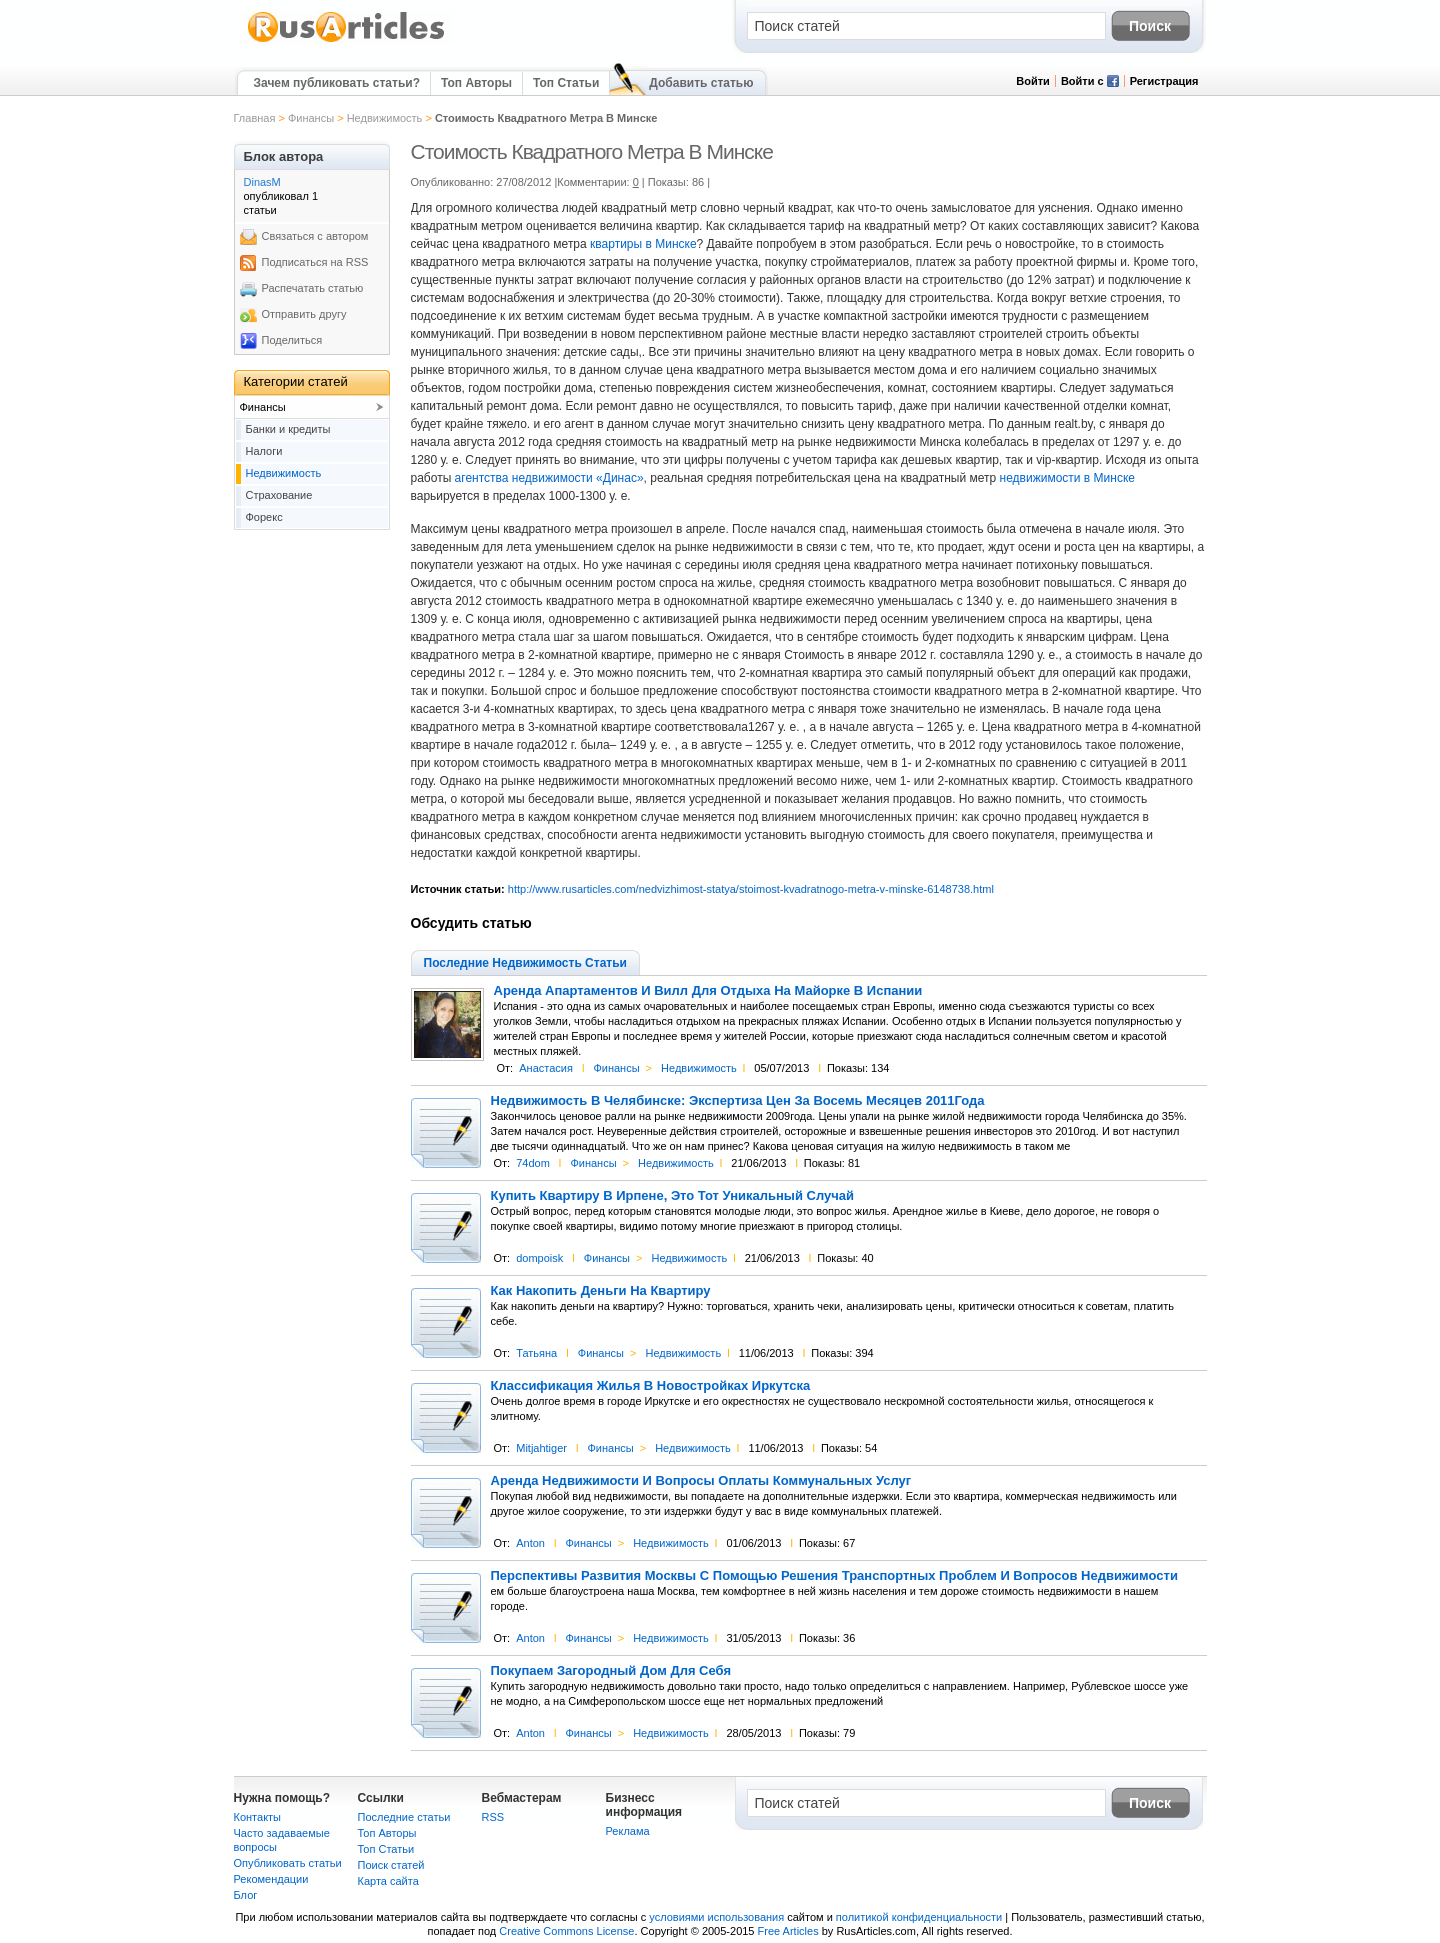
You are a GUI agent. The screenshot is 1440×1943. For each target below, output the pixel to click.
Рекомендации (271, 1879)
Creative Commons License (566, 1931)
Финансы (311, 118)
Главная (255, 118)
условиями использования (716, 1917)
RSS (493, 1817)
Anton (530, 1543)
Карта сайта (388, 1881)
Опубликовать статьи (288, 1863)
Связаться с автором (315, 236)
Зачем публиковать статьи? (337, 83)
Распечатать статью (313, 288)
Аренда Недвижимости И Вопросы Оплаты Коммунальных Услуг (701, 1481)
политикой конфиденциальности (919, 1917)
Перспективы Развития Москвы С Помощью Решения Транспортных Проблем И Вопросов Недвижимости (834, 1576)
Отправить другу (304, 314)
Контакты (258, 1817)
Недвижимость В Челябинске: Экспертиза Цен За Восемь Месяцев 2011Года (738, 1101)
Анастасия (546, 1068)
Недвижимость (385, 118)
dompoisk (539, 1258)
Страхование (279, 495)
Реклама (628, 1831)
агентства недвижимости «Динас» (549, 478)
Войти (1033, 81)
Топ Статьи (566, 83)
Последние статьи (404, 1817)
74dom (533, 1163)
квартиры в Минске (643, 244)
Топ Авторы (476, 83)
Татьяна (536, 1353)
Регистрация (1164, 81)
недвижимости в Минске (1067, 478)
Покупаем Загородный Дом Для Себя (611, 1671)
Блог (246, 1895)
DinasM (262, 182)
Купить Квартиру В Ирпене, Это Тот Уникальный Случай (673, 1196)
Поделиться (292, 340)
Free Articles (788, 1931)
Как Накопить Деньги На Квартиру (601, 1291)
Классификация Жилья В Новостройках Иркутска (651, 1386)
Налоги (264, 451)
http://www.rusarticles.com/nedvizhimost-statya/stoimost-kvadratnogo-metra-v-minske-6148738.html (751, 889)
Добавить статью (701, 83)
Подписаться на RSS (315, 262)
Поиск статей (391, 1865)
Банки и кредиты (288, 429)
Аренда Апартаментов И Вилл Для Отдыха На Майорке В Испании (708, 991)
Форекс (264, 517)
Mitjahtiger (541, 1448)
